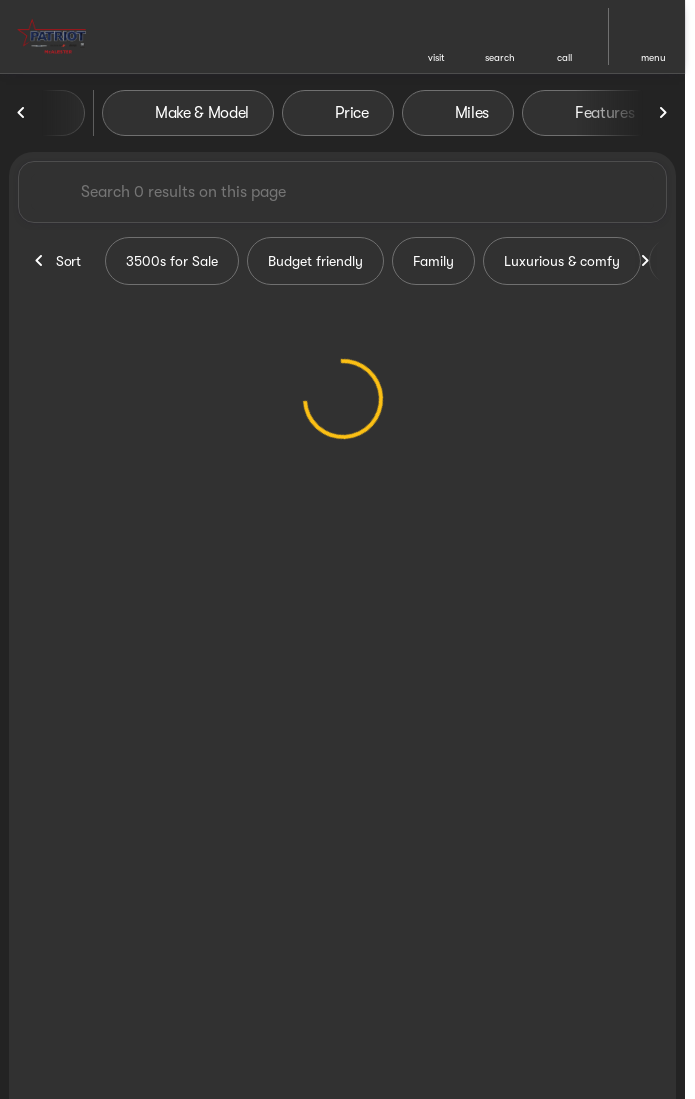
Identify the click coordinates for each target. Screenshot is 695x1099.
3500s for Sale (172, 261)
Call (564, 57)
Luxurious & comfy (562, 261)
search (500, 57)
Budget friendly (315, 261)
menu (653, 57)
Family (433, 261)
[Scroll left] (22, 113)
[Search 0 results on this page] (342, 192)
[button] (436, 36)
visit (436, 57)
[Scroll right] (663, 113)
